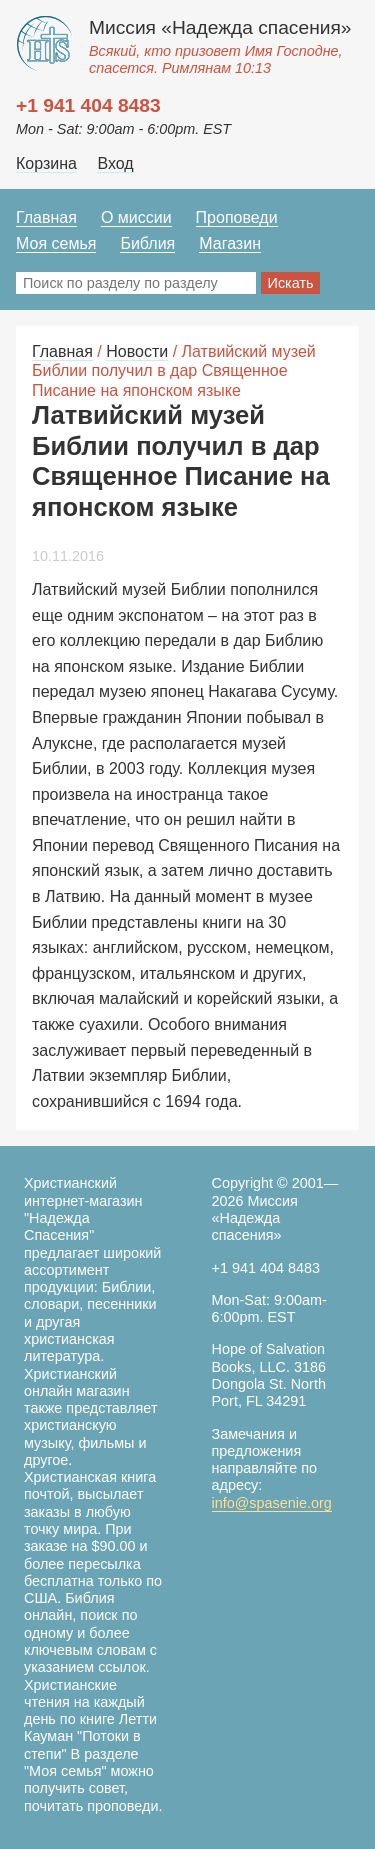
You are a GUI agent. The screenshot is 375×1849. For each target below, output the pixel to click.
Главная (46, 217)
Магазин (230, 243)
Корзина (46, 163)
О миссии (136, 217)
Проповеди (237, 217)
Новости (137, 351)
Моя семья (56, 243)
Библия (147, 243)
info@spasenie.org (272, 1503)
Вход (115, 163)
